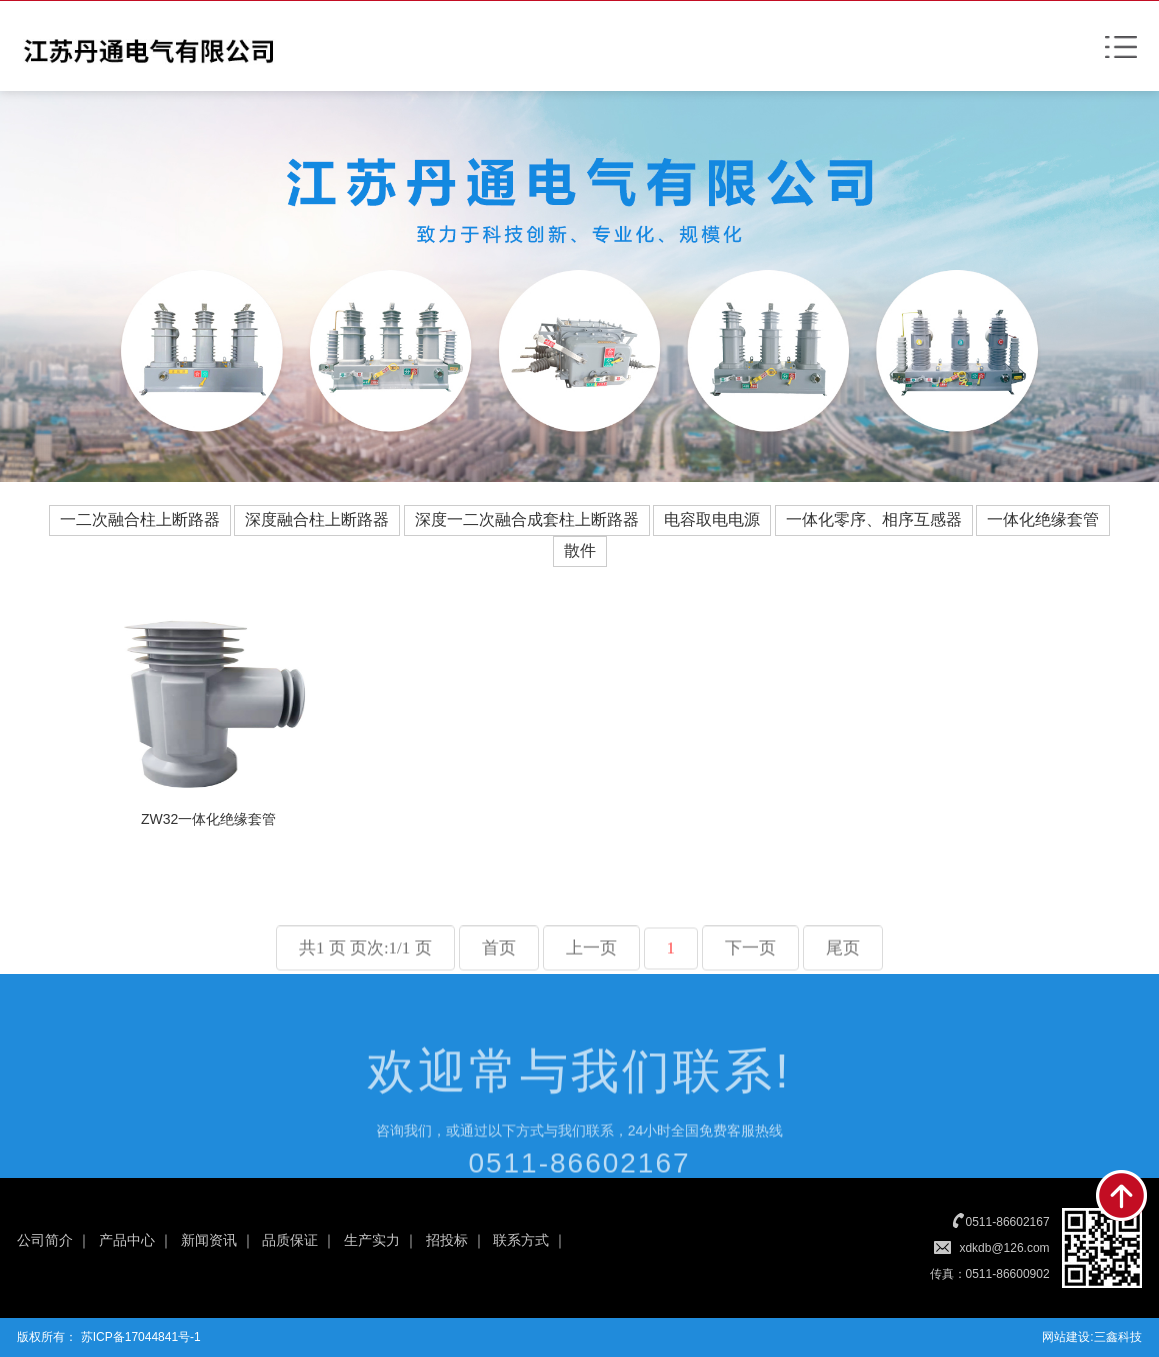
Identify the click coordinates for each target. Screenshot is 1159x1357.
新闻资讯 (209, 1240)
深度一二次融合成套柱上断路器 (527, 519)
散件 (580, 550)
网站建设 (1066, 1337)
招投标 (447, 1240)
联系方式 (521, 1240)
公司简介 (45, 1240)
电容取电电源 (712, 519)
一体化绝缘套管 (1043, 519)
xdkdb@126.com (1004, 1248)
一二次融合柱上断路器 (140, 519)
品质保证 (290, 1240)
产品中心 (127, 1240)
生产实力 (372, 1240)
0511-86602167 (1008, 1222)
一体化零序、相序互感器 (874, 519)
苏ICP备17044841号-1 (138, 1337)
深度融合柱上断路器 (317, 519)
